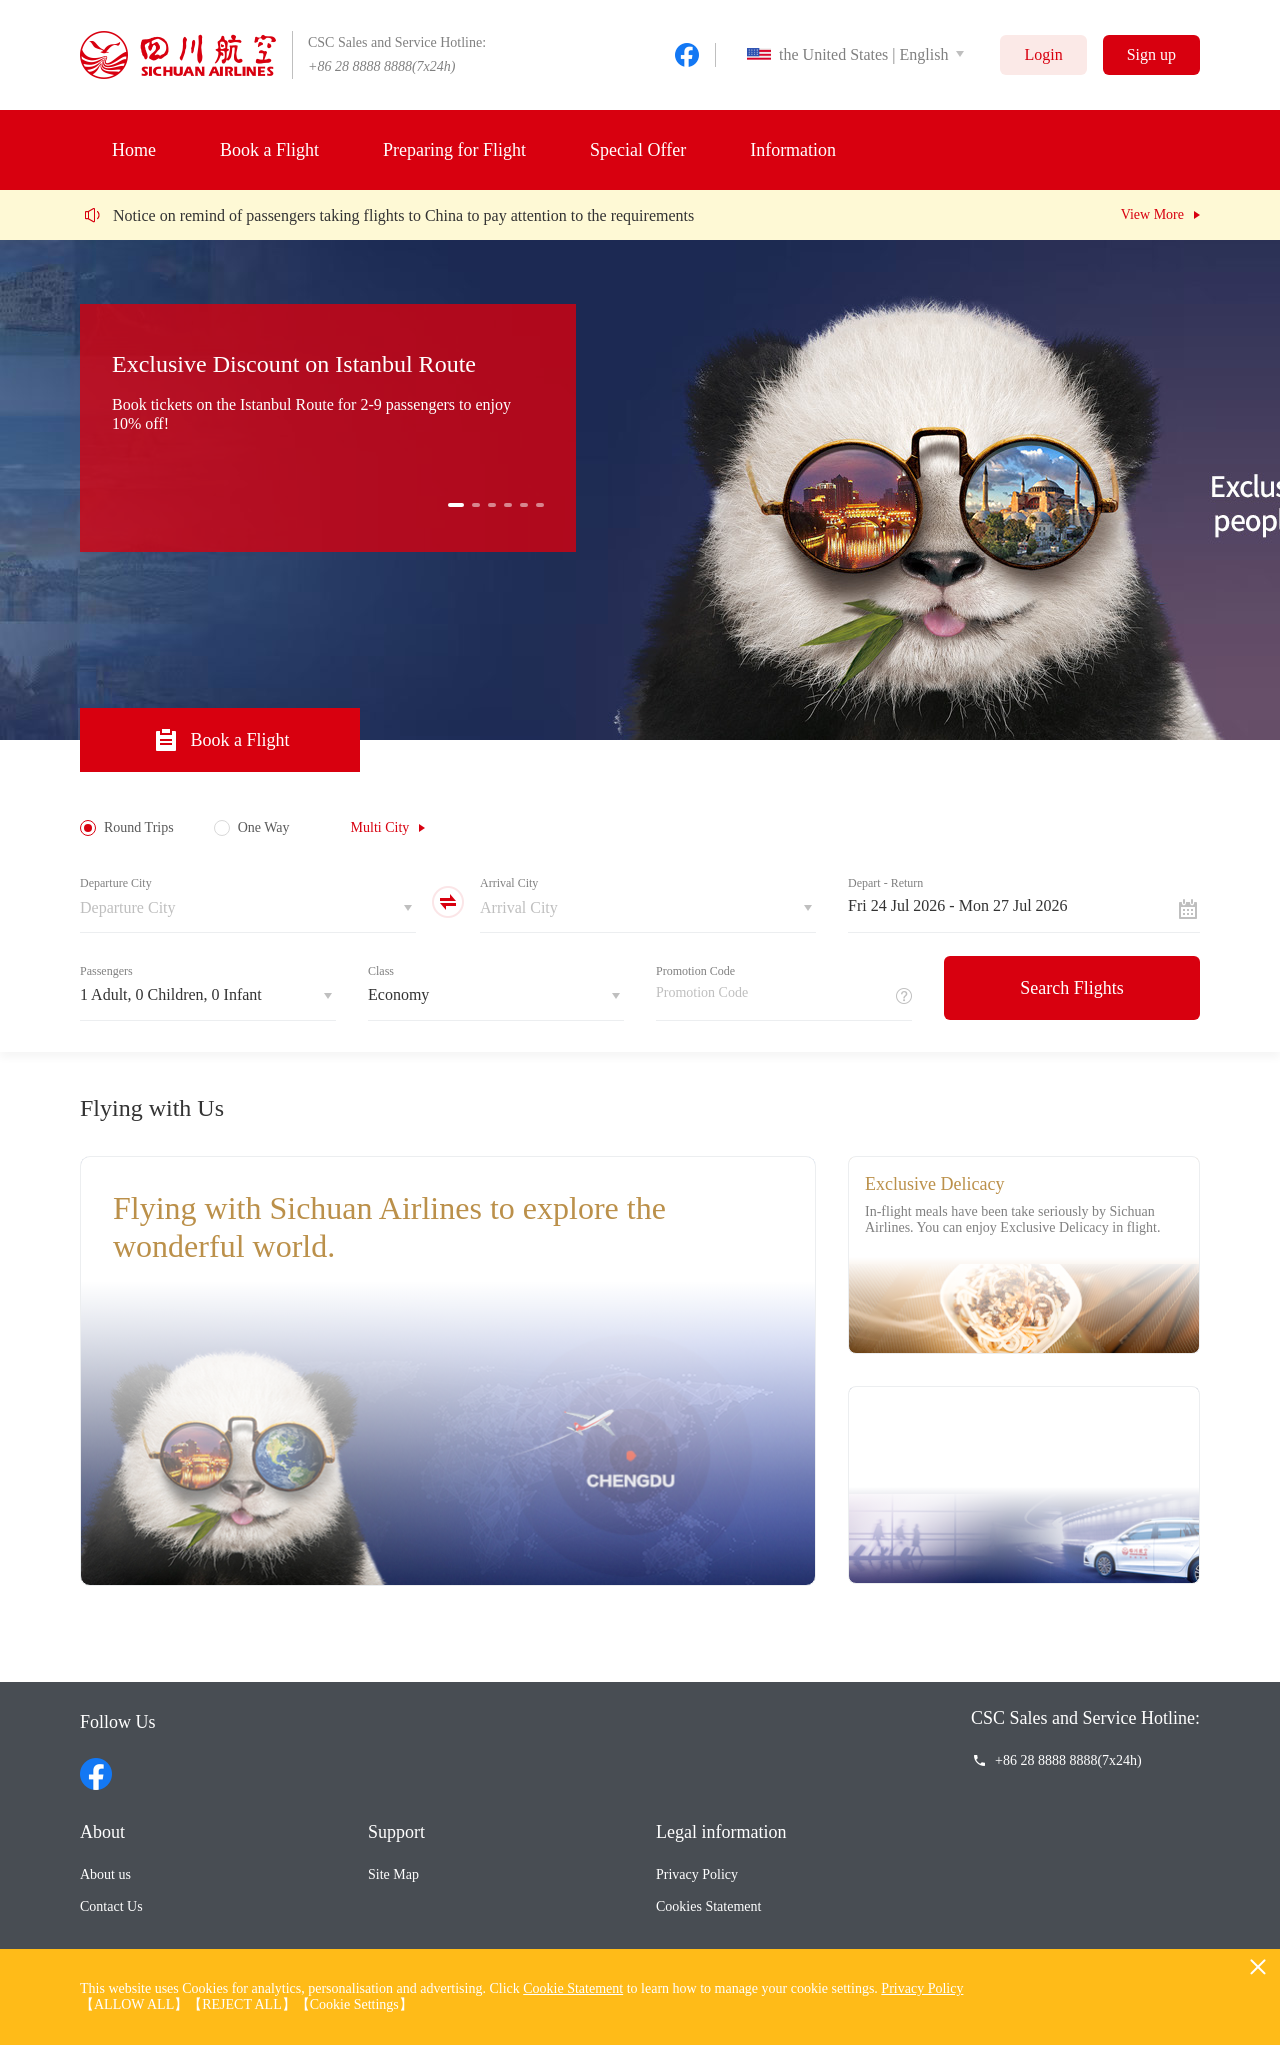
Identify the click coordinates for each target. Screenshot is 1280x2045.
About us (105, 1874)
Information (793, 150)
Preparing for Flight (454, 150)
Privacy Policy (697, 1874)
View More (1152, 214)
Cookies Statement (708, 1906)
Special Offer (638, 150)
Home (134, 150)
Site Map (393, 1874)
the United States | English (847, 54)
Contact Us (111, 1906)
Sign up (1151, 54)
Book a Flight (269, 150)
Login (1043, 54)
